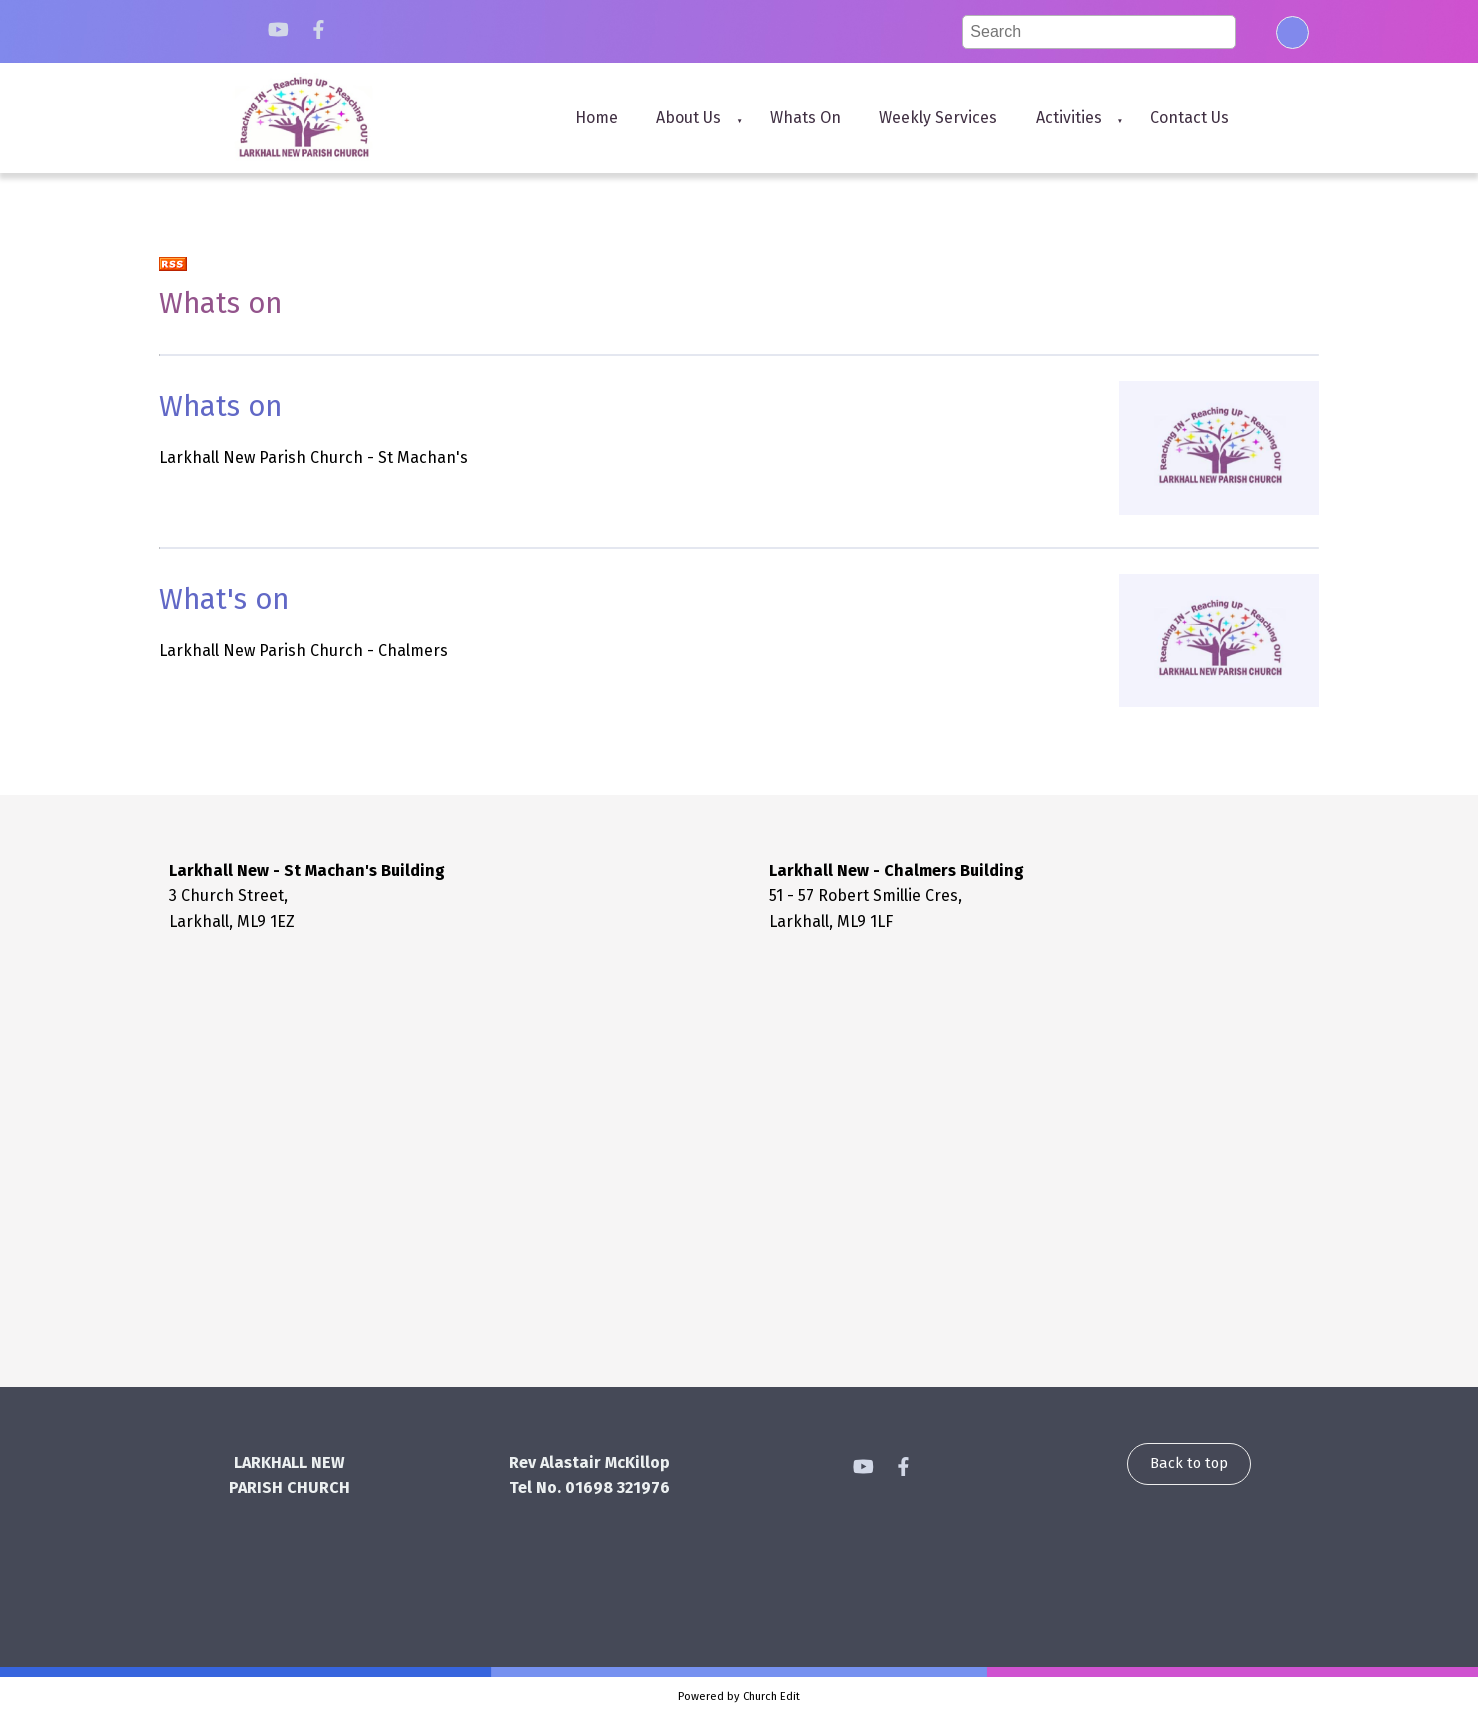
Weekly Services (938, 117)
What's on (224, 599)
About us (688, 117)
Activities (1069, 117)
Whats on (805, 117)
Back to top (1189, 1463)
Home (596, 117)
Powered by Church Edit (739, 1696)
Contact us (1189, 117)
